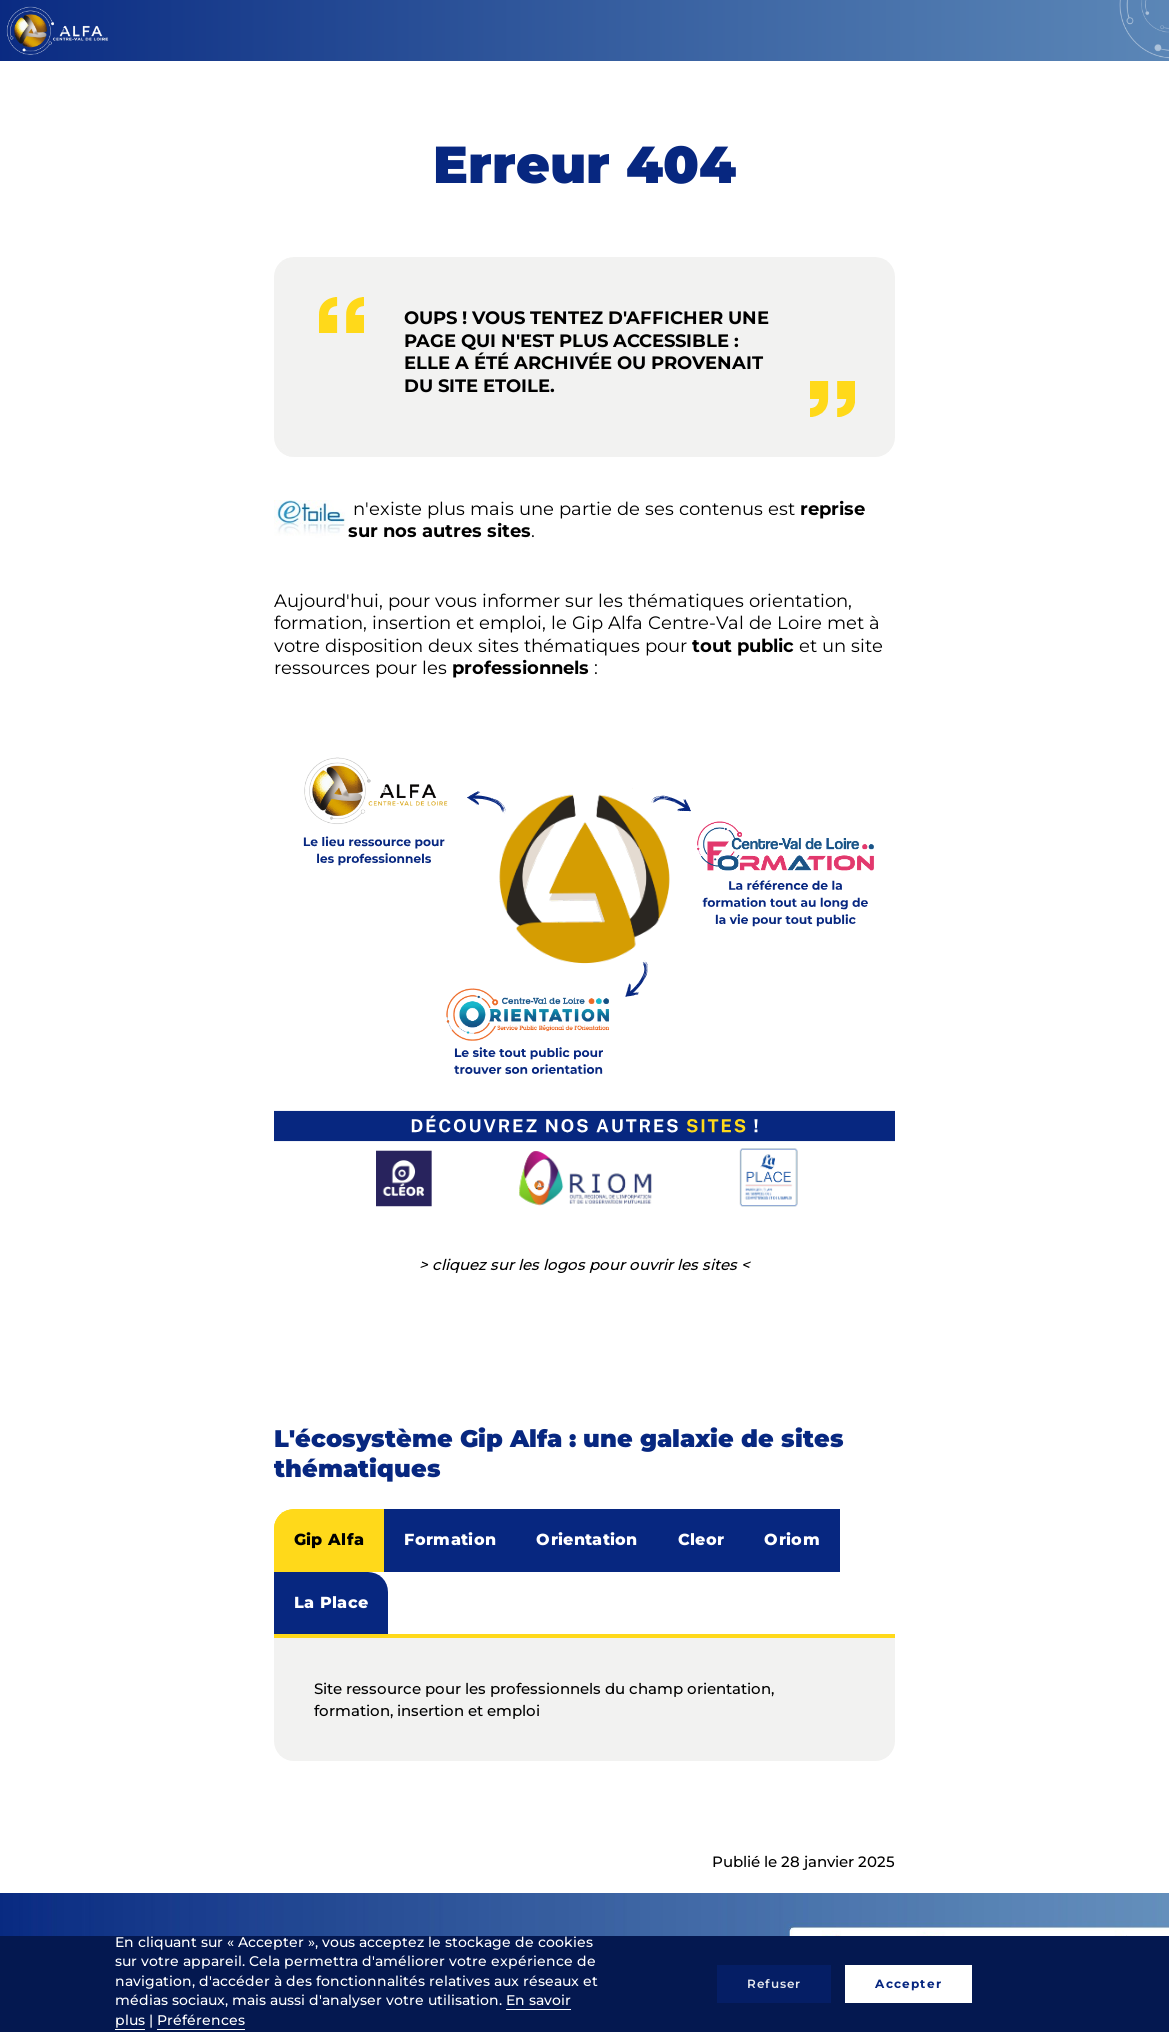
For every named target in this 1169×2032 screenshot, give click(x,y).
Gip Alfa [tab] (329, 1539)
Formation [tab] (450, 1539)
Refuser (774, 1983)
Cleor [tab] (701, 1539)
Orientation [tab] (587, 1539)
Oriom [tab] (792, 1539)
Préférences (201, 2020)
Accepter (908, 1983)
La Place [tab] (331, 1602)
